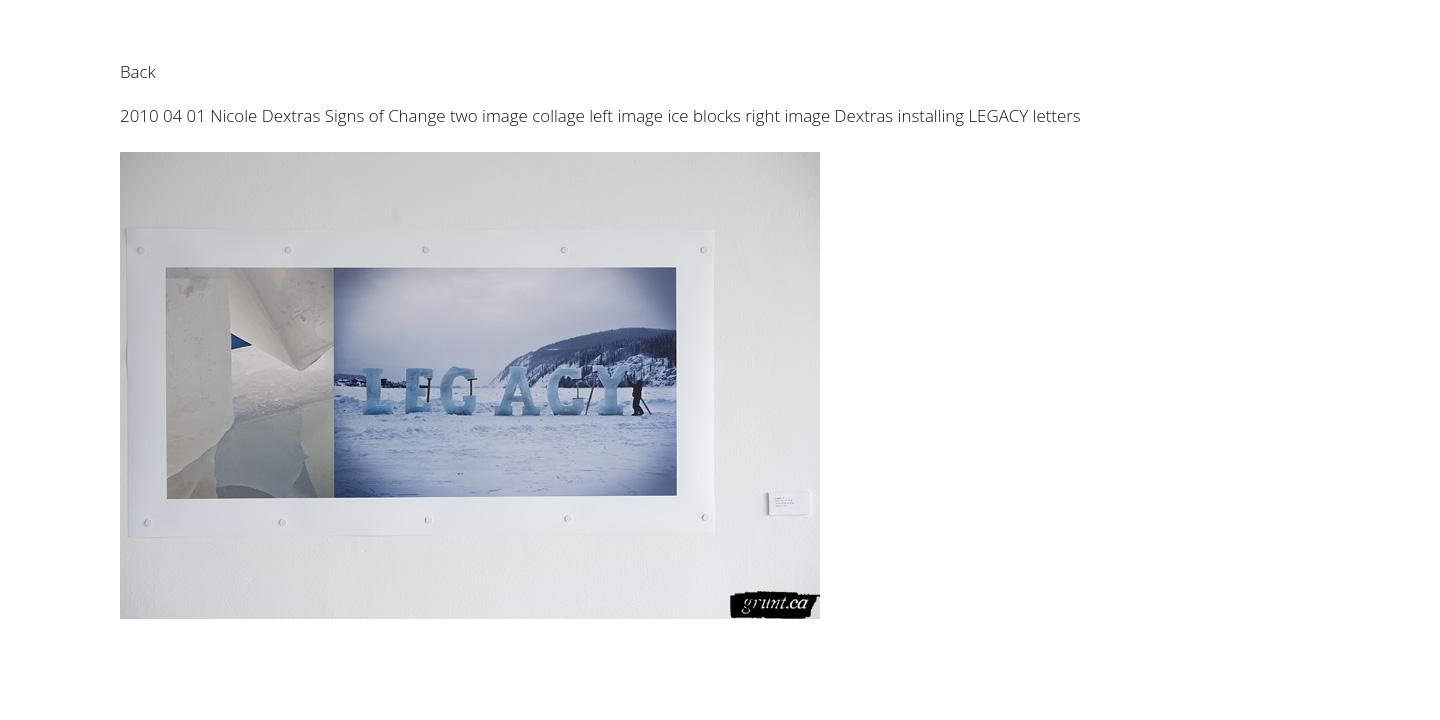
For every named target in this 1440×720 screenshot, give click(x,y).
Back (138, 71)
